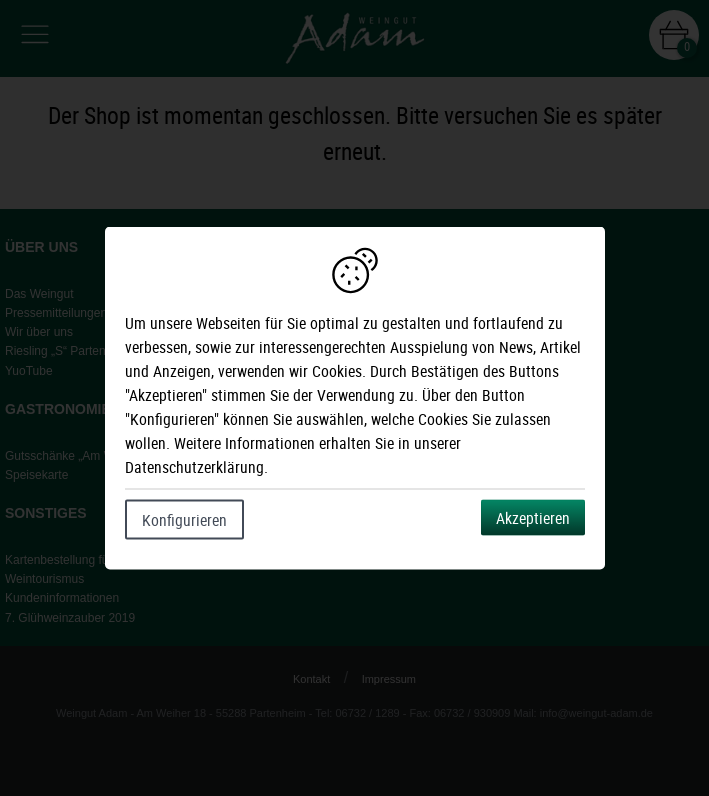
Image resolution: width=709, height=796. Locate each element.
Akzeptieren (533, 518)
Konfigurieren (184, 520)
